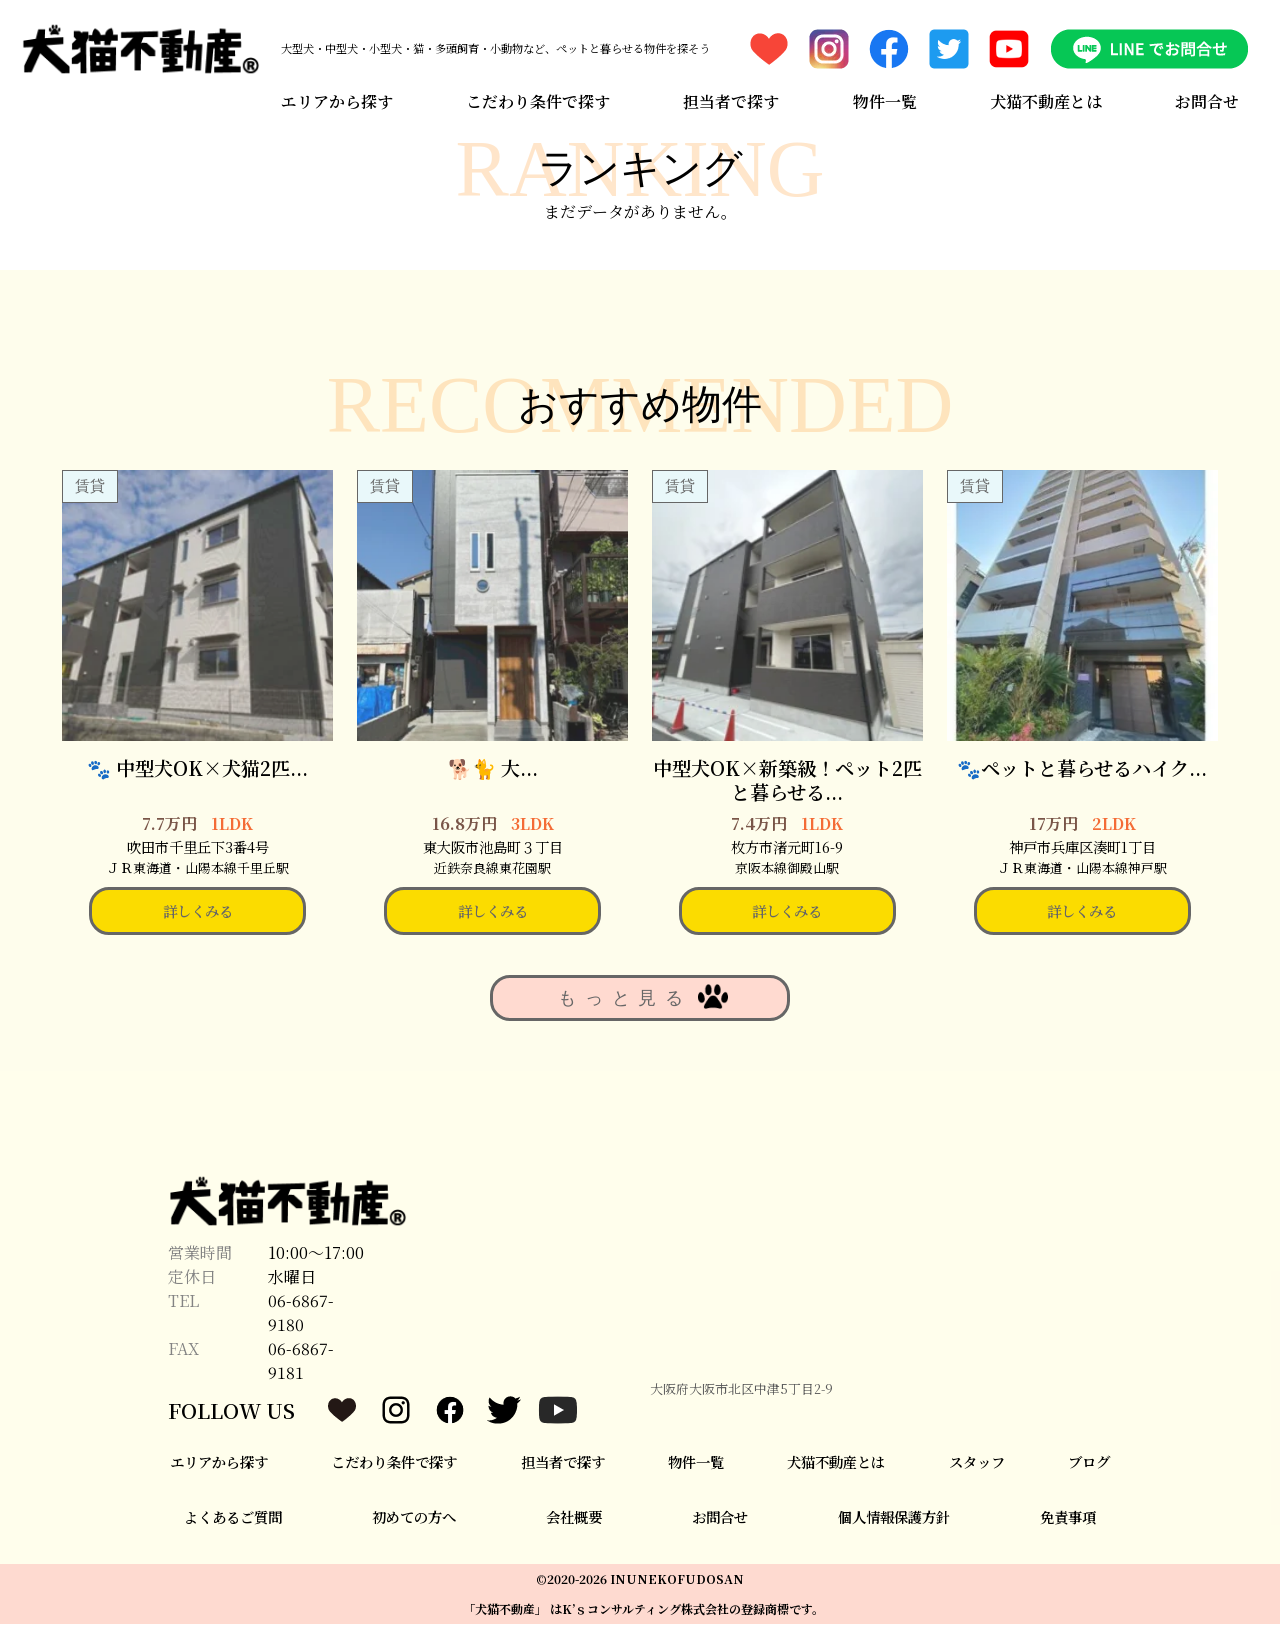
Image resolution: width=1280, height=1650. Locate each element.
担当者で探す (730, 92)
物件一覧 (886, 92)
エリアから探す (331, 92)
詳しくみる (198, 936)
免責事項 (1068, 1542)
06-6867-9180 (301, 1338)
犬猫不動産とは (1049, 92)
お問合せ (1213, 92)
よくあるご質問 (233, 1542)
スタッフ (977, 1487)
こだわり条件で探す (535, 92)
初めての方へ (414, 1542)
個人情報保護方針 (894, 1542)
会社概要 (574, 1542)
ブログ (1089, 1487)
